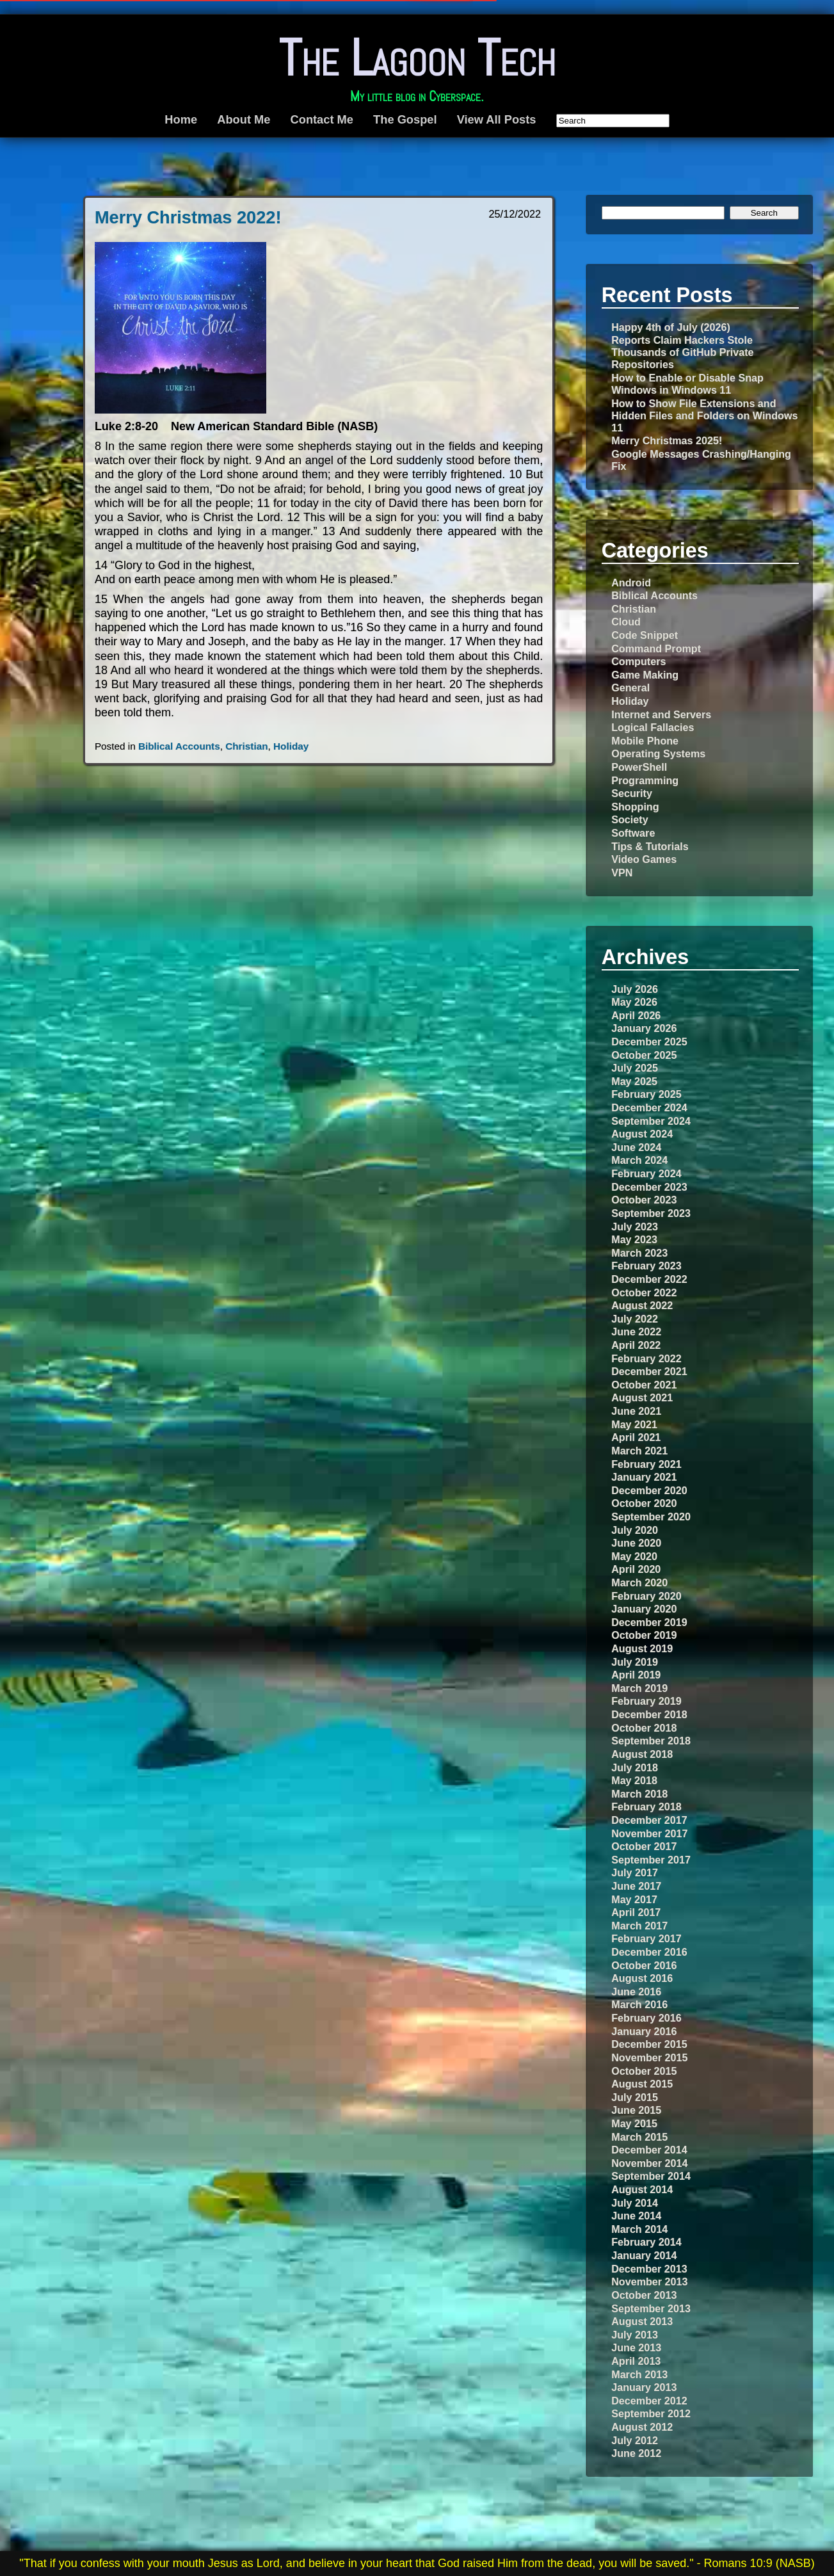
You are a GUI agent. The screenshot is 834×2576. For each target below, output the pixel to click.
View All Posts (496, 119)
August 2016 (642, 1978)
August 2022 (642, 1305)
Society (629, 819)
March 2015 (639, 2137)
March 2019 (639, 1688)
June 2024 (636, 1147)
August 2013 (642, 2321)
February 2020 (646, 1596)
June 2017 (636, 1886)
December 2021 (649, 1371)
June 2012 (636, 2453)
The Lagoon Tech (417, 58)
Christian (246, 746)
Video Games (644, 859)
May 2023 (634, 1239)
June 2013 (636, 2347)
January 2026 (644, 1028)
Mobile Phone (644, 740)
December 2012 (649, 2400)
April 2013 (636, 2361)
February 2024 (646, 1173)
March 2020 (639, 1582)
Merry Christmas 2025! (666, 440)
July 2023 (634, 1226)
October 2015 (644, 2071)
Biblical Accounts (179, 746)
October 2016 (644, 1965)
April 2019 (636, 1674)
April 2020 (636, 1569)
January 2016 (644, 2031)
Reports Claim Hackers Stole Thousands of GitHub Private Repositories (682, 352)
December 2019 (649, 1622)
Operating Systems (658, 753)
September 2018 (651, 1740)
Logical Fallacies (652, 727)
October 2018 (644, 1728)
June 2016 (636, 1991)
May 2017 (634, 1899)
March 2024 (639, 1160)
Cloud (626, 621)
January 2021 (644, 1477)
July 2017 (634, 1872)
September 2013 (651, 2308)
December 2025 (649, 1041)
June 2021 (636, 1411)
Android (631, 582)
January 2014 (644, 2255)
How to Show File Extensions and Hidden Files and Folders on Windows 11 (704, 415)
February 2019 (646, 1701)
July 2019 (634, 1662)
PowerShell (639, 767)
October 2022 (644, 1292)
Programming (644, 780)
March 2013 (639, 2374)
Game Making (644, 674)
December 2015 (649, 2044)
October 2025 (644, 1055)
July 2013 (634, 2334)
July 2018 (634, 1767)
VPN (621, 872)
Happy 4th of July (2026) (670, 327)
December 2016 (649, 1952)
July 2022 (634, 1318)
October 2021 (644, 1384)
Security (631, 793)
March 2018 (639, 1793)
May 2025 (634, 1081)
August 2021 (642, 1397)
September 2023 (651, 1213)
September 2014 (651, 2176)
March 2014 (639, 2229)
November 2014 (649, 2163)
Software (633, 833)
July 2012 (634, 2440)
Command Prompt (656, 648)
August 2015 (642, 2083)
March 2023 (639, 1253)
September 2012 (651, 2413)
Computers (638, 661)
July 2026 (634, 989)
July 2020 (634, 1530)
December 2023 (649, 1187)
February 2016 (646, 2018)
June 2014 (636, 2215)
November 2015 (649, 2057)
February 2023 (646, 1265)
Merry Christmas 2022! (188, 217)
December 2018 (649, 1714)
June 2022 (636, 1331)
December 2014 (649, 2149)
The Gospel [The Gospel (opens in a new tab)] (405, 119)
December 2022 (649, 1279)
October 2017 (644, 1846)
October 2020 (644, 1503)
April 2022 (636, 1345)
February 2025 (646, 1094)
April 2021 (636, 1437)
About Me (243, 119)
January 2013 (644, 2387)
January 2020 (644, 1608)
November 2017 (649, 1833)
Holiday (291, 746)
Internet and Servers (661, 714)
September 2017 (651, 1859)
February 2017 (646, 1938)
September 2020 (651, 1516)
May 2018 (634, 1780)
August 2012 (642, 2427)
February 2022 (646, 1358)
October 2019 (644, 1635)
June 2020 (636, 1543)
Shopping (635, 806)
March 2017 (639, 1925)
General (630, 687)
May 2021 (634, 1424)
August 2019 (642, 1648)
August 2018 (642, 1754)
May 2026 (634, 1002)
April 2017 (636, 1912)
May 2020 (634, 1556)
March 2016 (639, 2004)
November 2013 (649, 2281)
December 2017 (649, 1820)
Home (180, 119)
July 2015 (634, 2097)
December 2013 (649, 2268)
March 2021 (639, 1450)
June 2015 (636, 2110)
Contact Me (322, 119)
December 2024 (649, 1107)
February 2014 (646, 2242)
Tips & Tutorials (649, 846)
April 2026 (636, 1015)
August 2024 (642, 1133)
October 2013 (644, 2295)
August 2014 (642, 2189)
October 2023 (644, 1199)
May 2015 (634, 2123)
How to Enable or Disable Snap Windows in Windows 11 (687, 384)
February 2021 (646, 1464)
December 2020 (649, 1490)
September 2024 (651, 1121)
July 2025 (634, 1068)
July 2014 (634, 2203)
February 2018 (646, 1806)
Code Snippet (644, 635)
